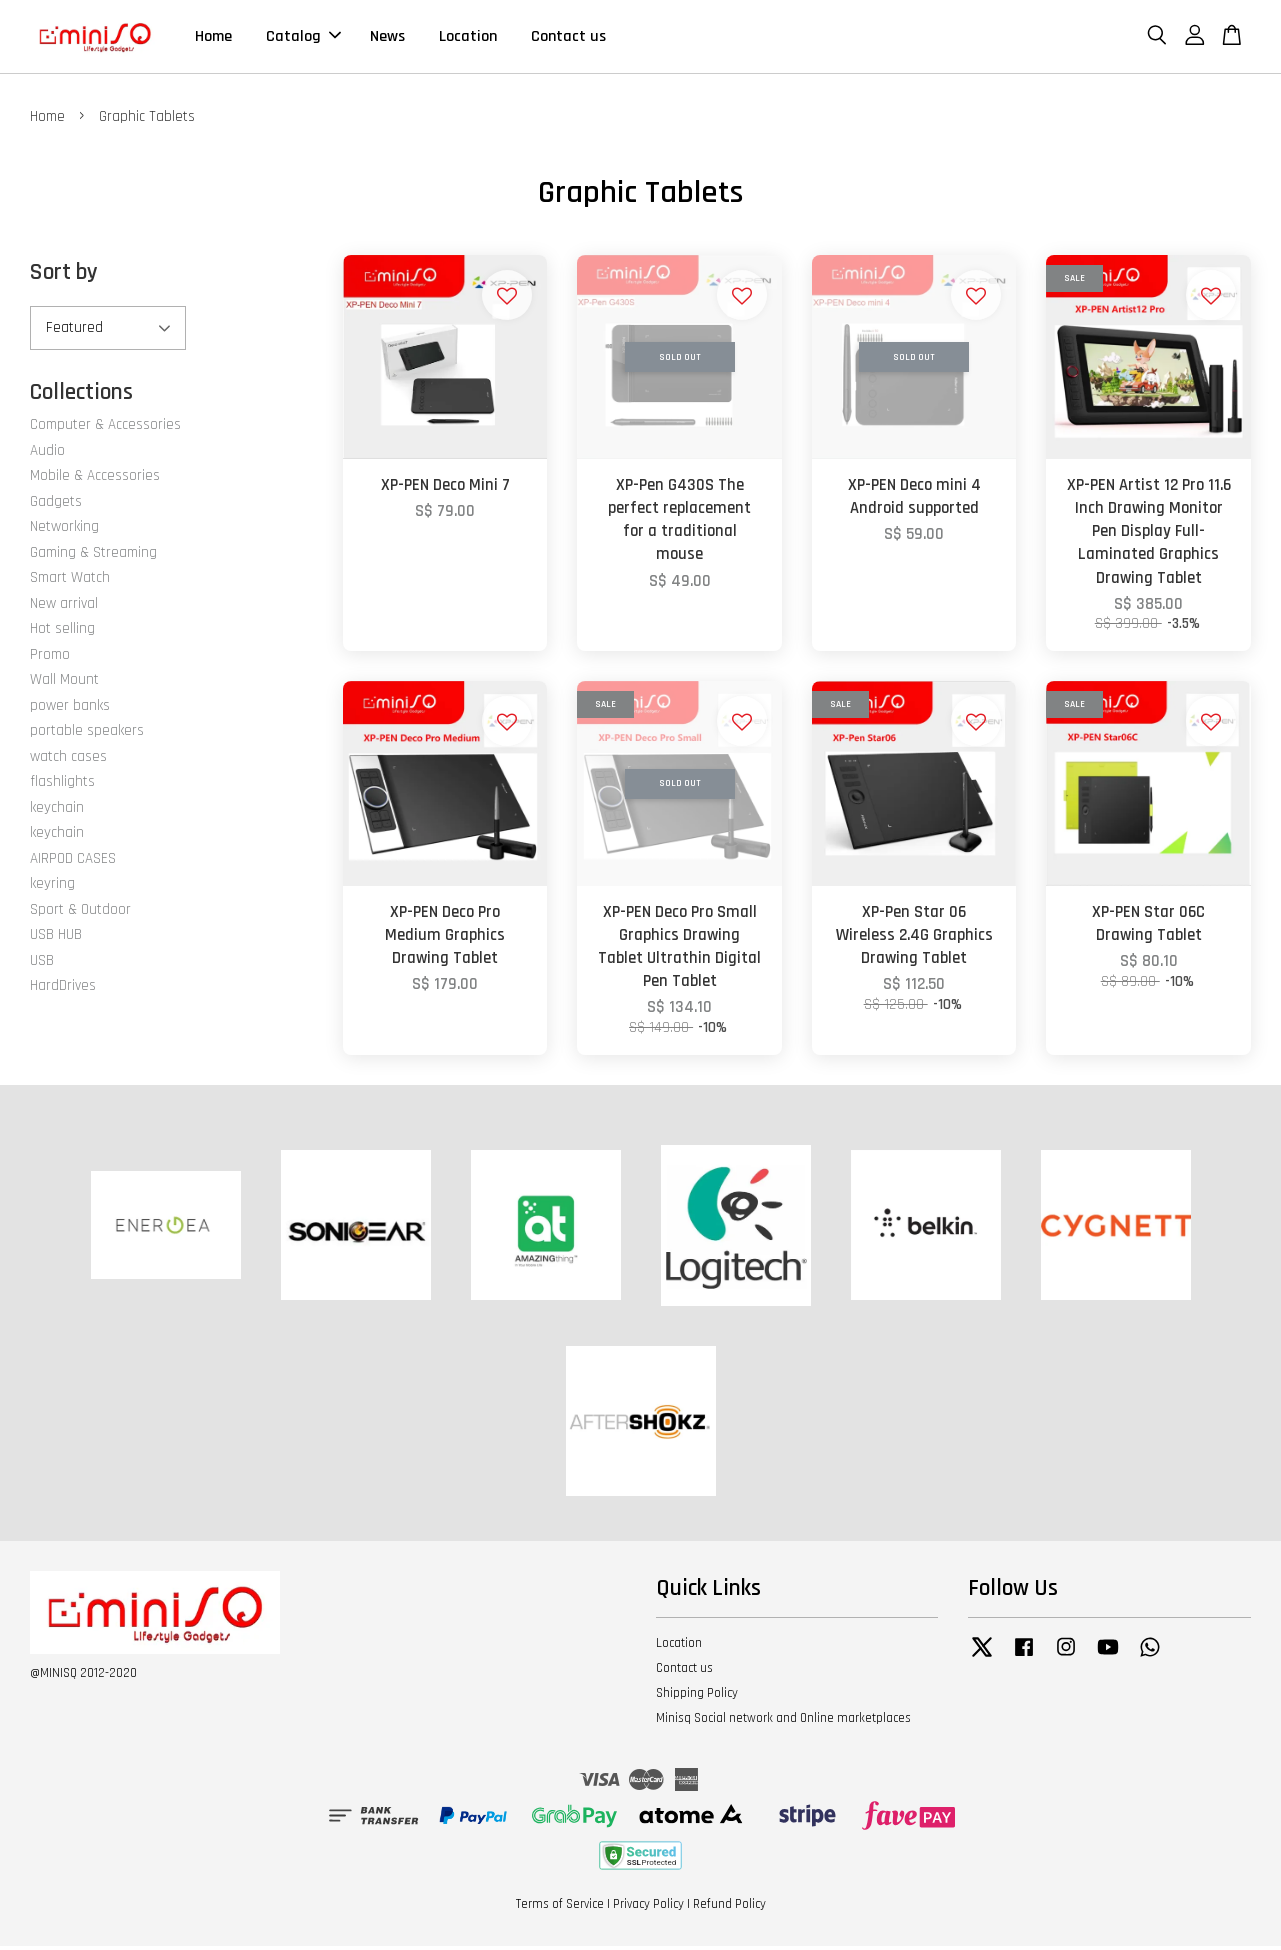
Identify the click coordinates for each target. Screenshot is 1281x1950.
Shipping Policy (697, 1697)
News (387, 38)
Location (468, 38)
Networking (64, 530)
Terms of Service (560, 1909)
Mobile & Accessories (95, 479)
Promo (50, 658)
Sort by (64, 276)
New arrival (64, 607)
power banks (70, 709)
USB (42, 964)
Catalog (303, 38)
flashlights (62, 785)
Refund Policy (729, 1909)
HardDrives (63, 989)
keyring (52, 887)
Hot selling (62, 632)
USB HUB (56, 938)
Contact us (568, 38)
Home (213, 38)
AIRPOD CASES (73, 862)
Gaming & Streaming (93, 556)
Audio (47, 454)
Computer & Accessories (105, 428)
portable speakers (87, 734)
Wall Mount (64, 683)
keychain (57, 811)
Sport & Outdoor (80, 913)
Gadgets (56, 505)
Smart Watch (70, 581)
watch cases (68, 760)
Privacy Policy (648, 1909)
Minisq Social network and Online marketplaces (783, 1722)
